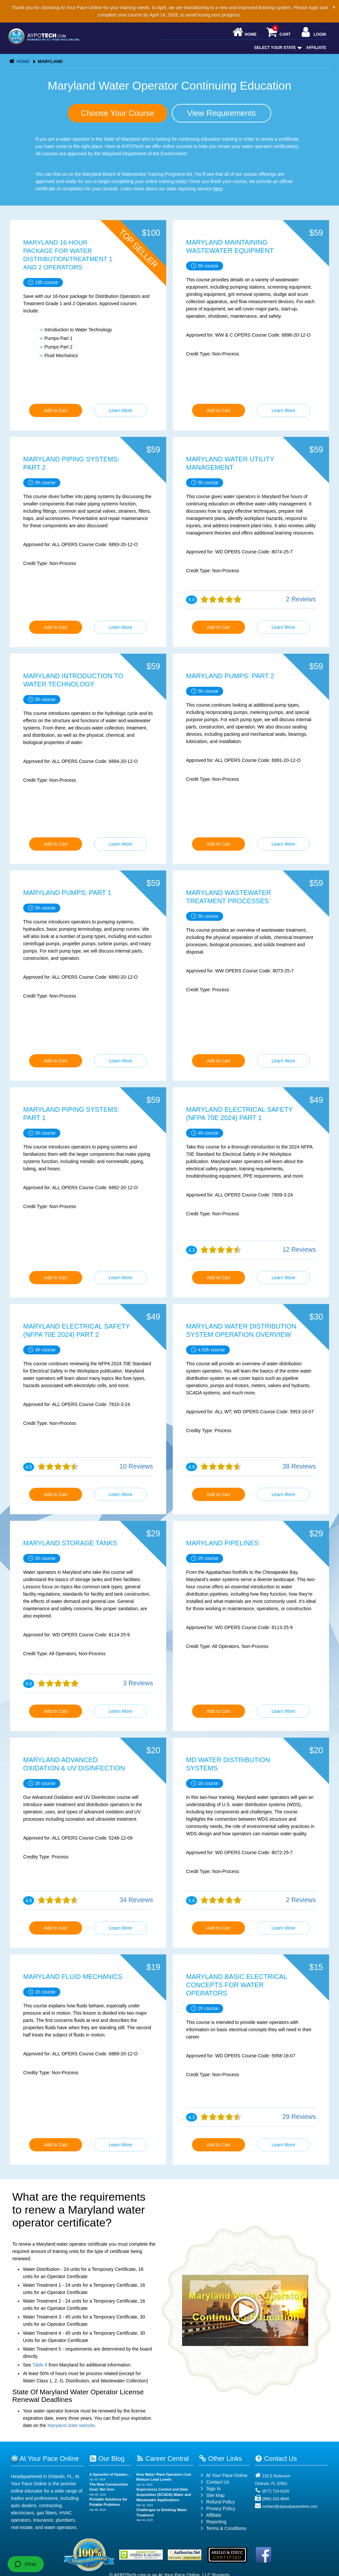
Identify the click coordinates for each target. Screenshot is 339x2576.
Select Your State (277, 47)
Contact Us (214, 2482)
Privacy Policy (220, 2508)
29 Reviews (299, 2116)
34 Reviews (136, 1899)
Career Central (162, 2458)
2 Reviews (301, 599)
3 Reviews (138, 1683)
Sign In (209, 2488)
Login (313, 32)
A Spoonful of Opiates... (109, 2474)
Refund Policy (220, 2502)
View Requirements (221, 113)
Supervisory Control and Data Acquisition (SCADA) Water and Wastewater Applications (163, 2494)
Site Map (211, 2495)
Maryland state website (71, 2425)
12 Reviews (299, 1249)
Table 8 (39, 2364)
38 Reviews (299, 1466)
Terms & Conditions (226, 2528)
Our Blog (106, 2458)
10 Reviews (136, 1466)
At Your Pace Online (223, 2475)
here (217, 188)
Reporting (216, 2521)
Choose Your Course (117, 113)
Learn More (120, 410)
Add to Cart (56, 410)
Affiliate (316, 47)
